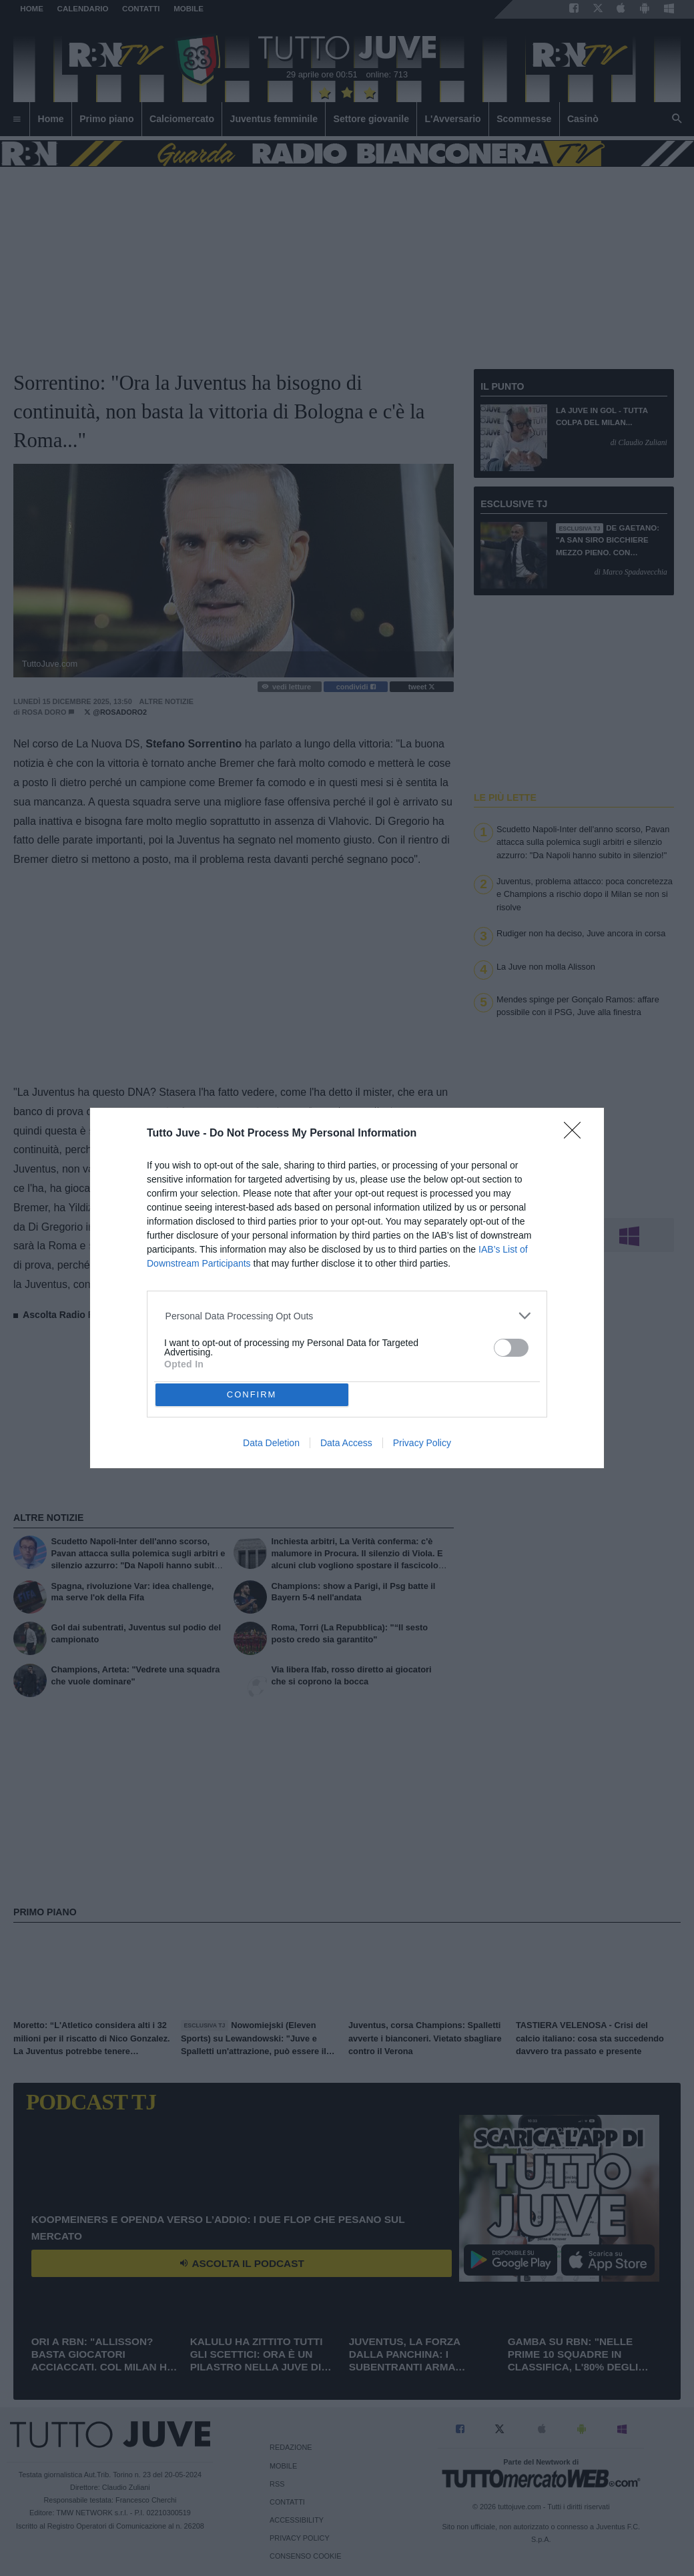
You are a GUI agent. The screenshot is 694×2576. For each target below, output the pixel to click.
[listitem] (347, 1316)
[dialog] (347, 1288)
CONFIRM (252, 1394)
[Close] (576, 1134)
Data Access (346, 1442)
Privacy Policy (422, 1442)
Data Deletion (271, 1442)
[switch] (511, 1348)
